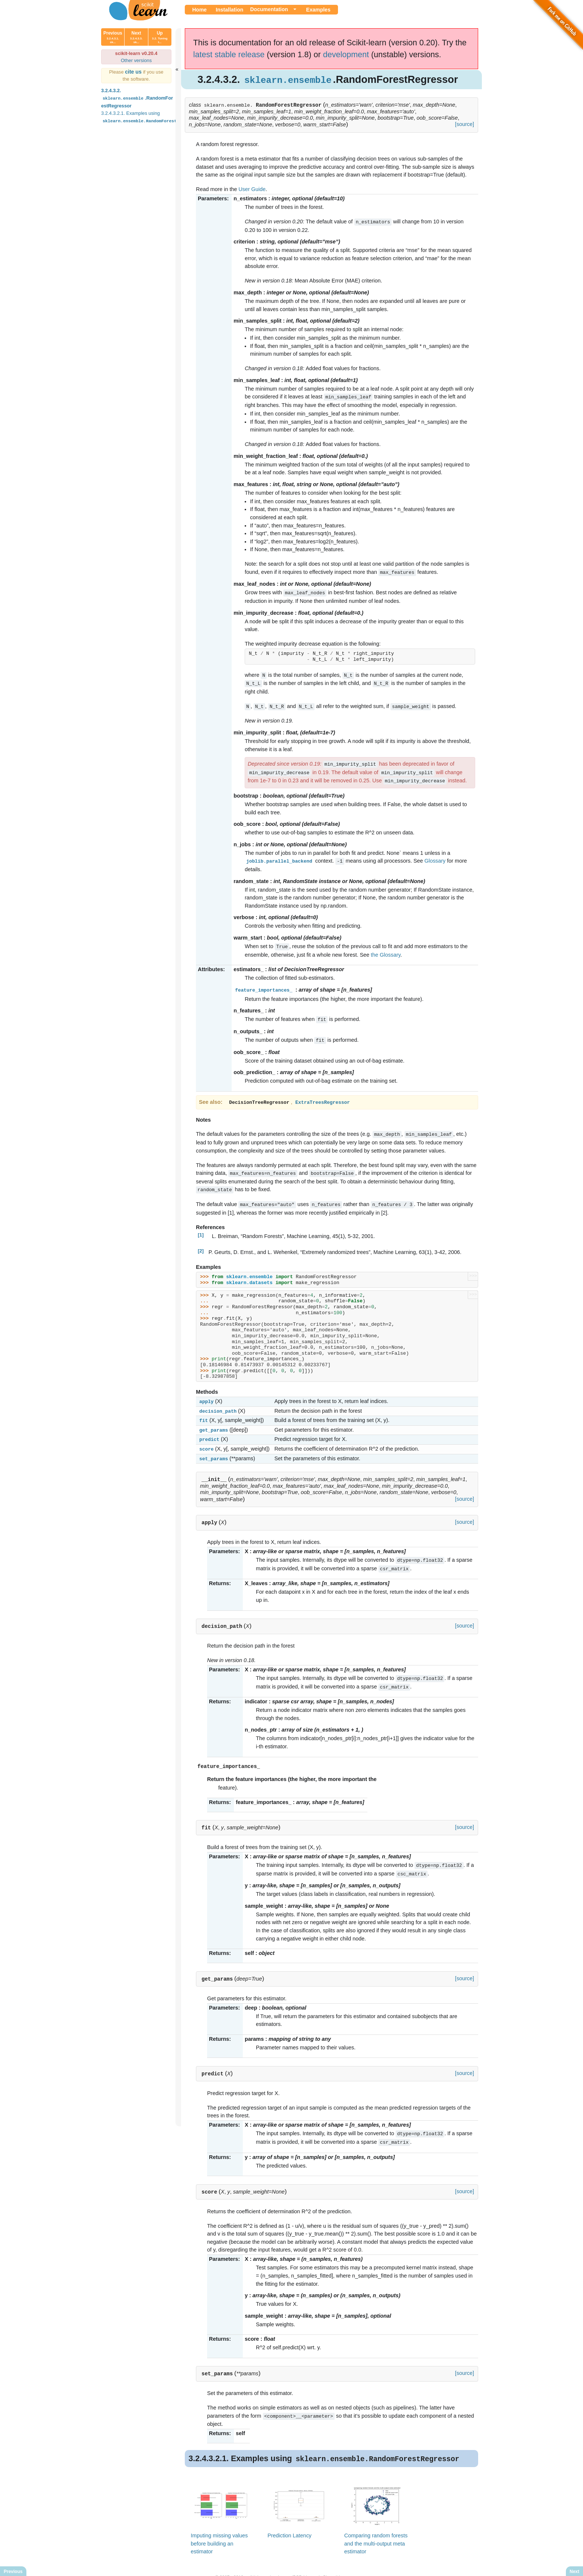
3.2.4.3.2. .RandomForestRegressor (137, 98)
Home (199, 10)
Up (160, 37)
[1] (201, 1227)
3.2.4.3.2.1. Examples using (151, 117)
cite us (134, 72)
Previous (112, 37)
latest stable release (229, 54)
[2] (201, 1243)
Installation (229, 10)
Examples (318, 10)
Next (136, 37)
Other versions (136, 60)
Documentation (269, 9)
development (346, 54)
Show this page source (345, 2564)
